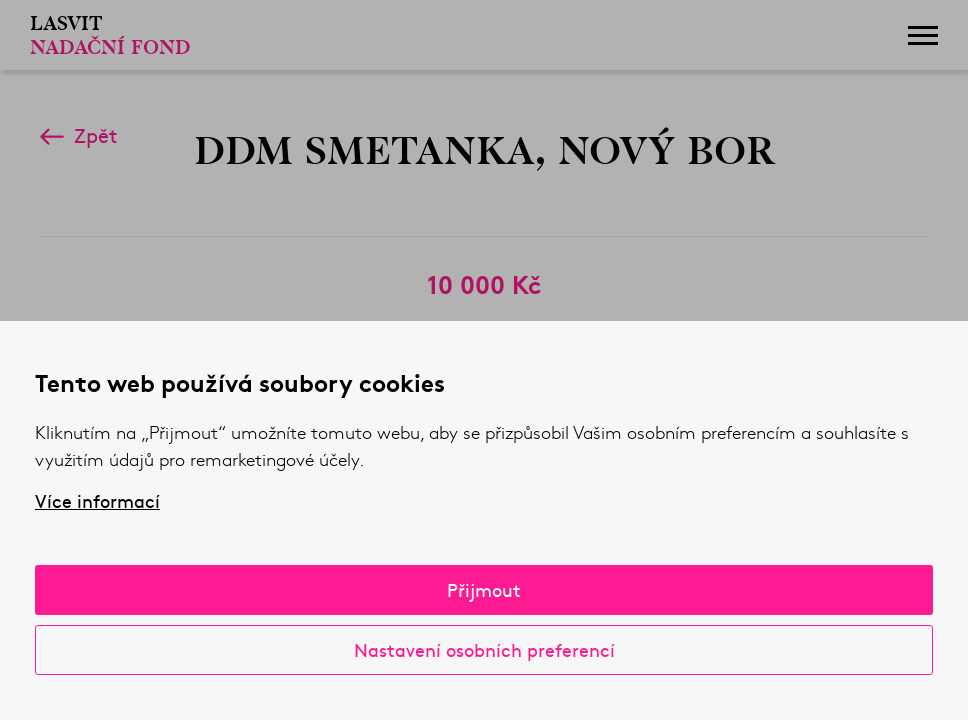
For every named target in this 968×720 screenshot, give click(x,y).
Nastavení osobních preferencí (484, 649)
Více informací (97, 501)
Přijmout (484, 589)
